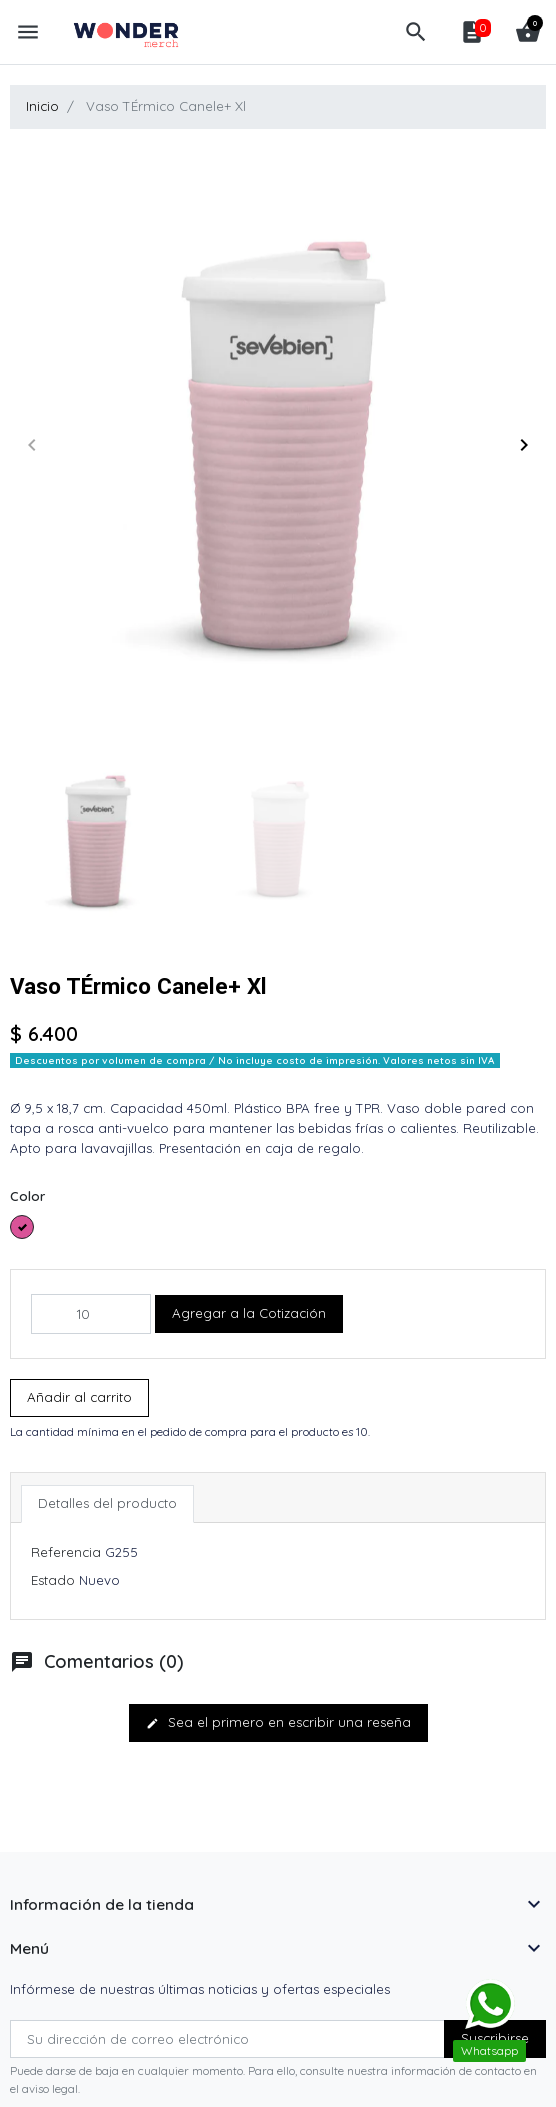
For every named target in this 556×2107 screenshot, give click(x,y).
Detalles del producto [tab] (107, 1503)
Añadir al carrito (79, 1397)
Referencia (66, 1552)
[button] (416, 32)
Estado (53, 1580)
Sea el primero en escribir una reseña (278, 1722)
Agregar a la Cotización (249, 1313)
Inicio (42, 106)
